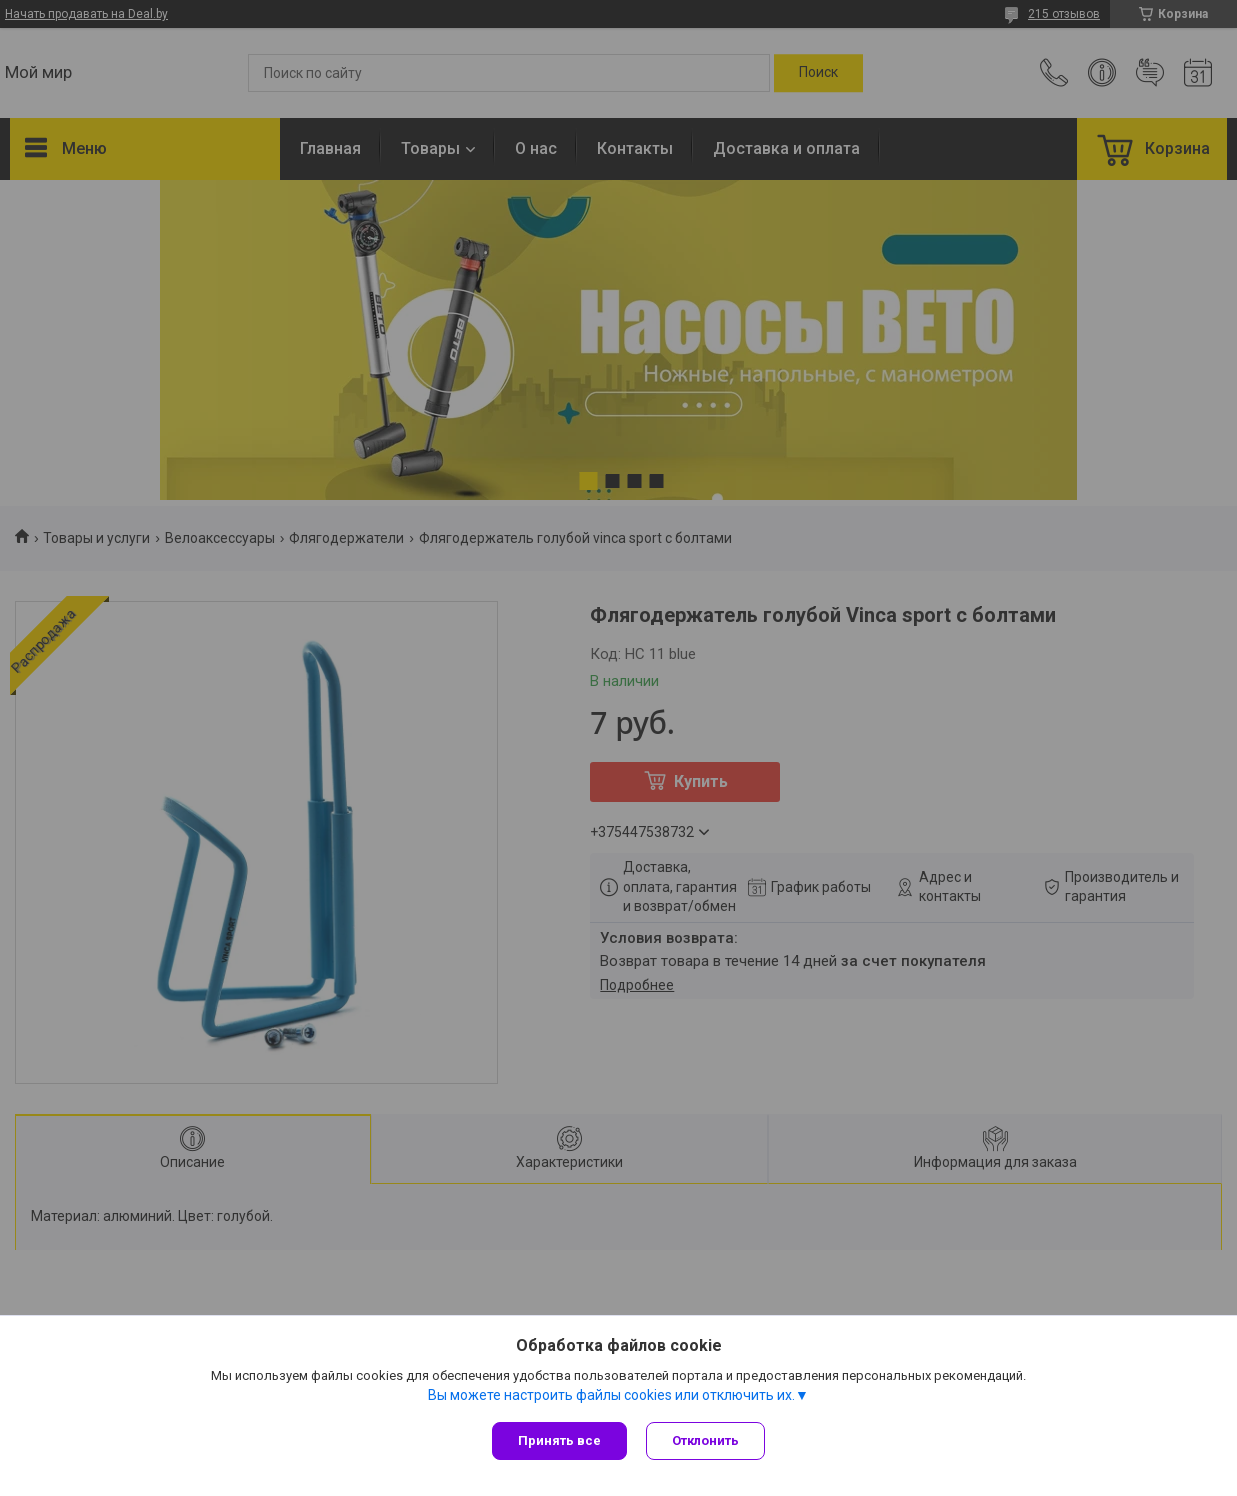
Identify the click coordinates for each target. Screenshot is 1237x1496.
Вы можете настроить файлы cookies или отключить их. (611, 1395)
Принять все (559, 1440)
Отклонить (706, 1440)
